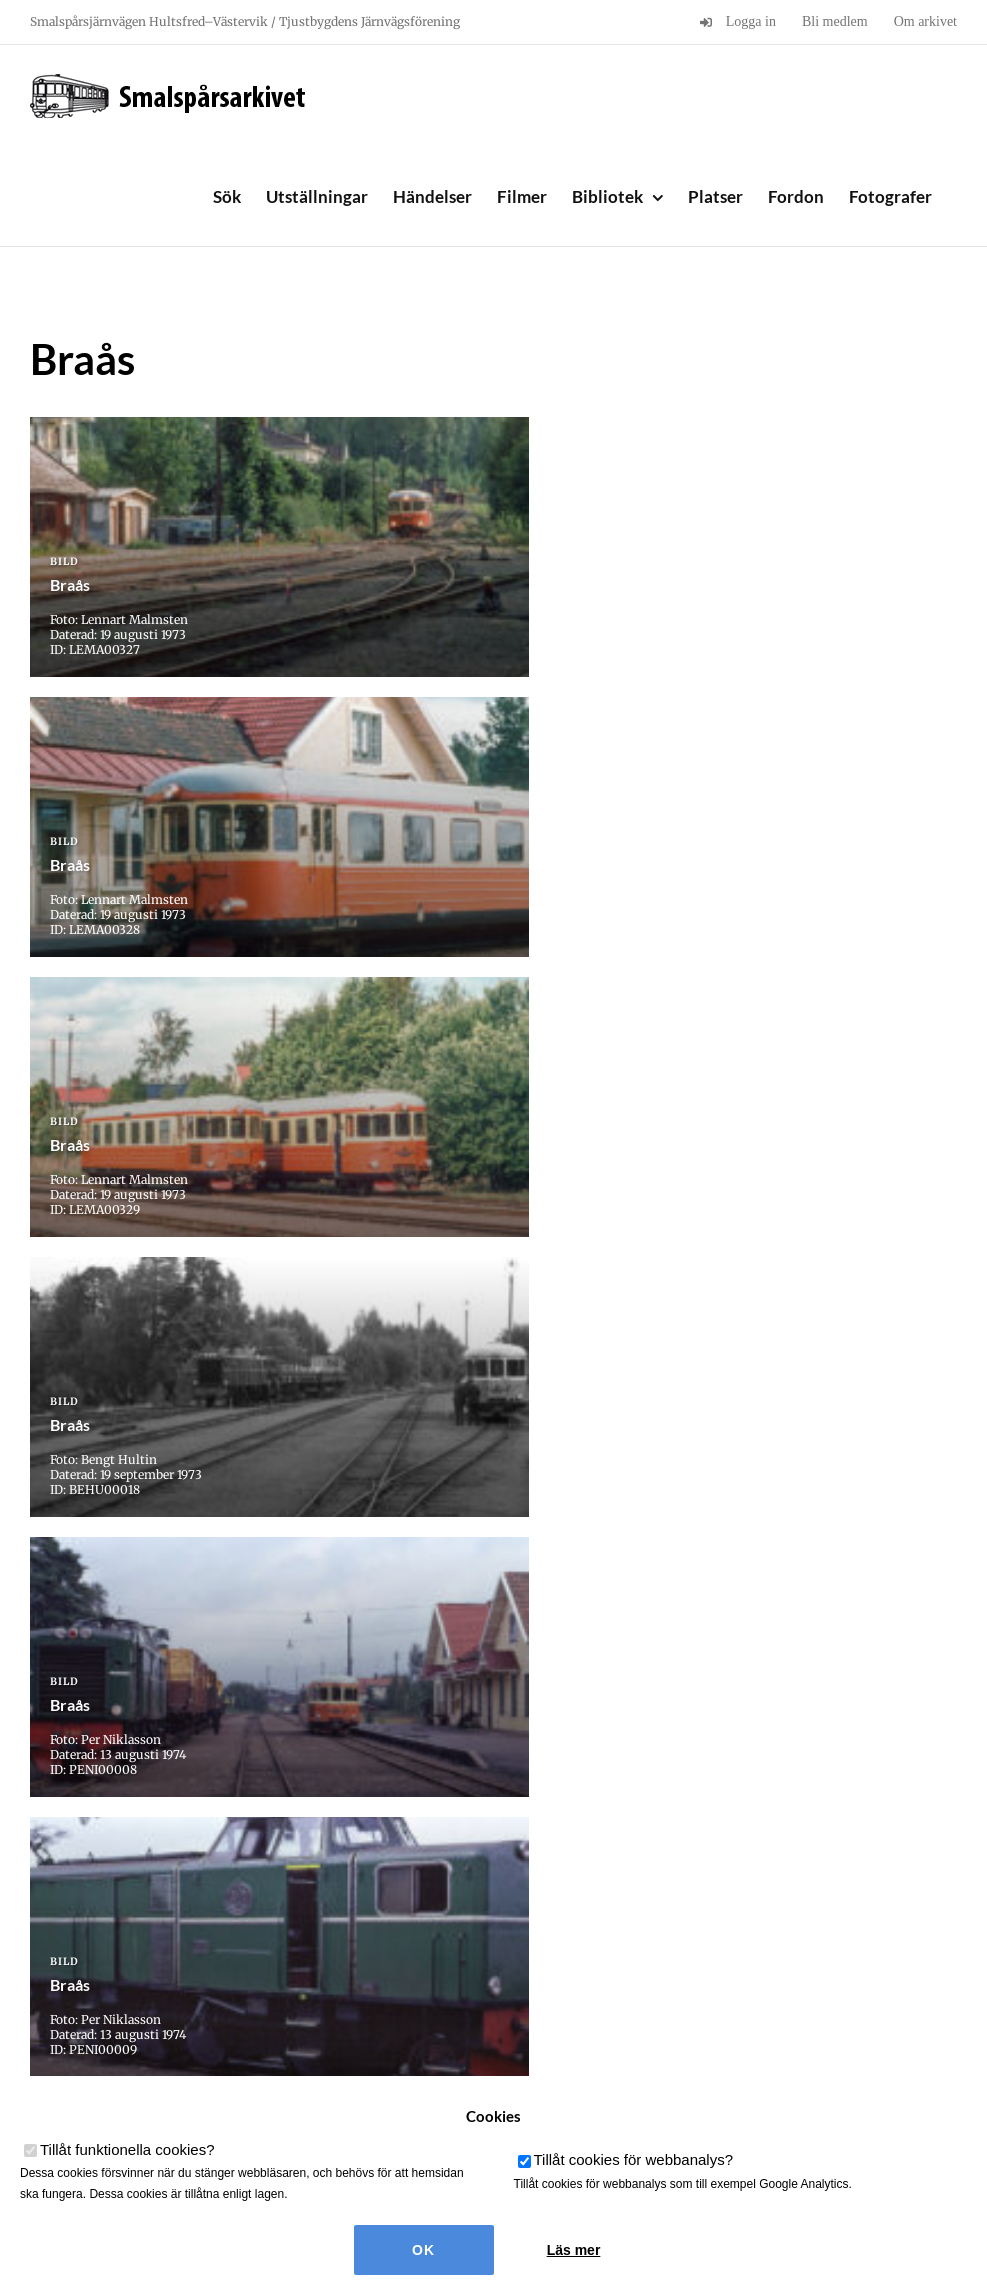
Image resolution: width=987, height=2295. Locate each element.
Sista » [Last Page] (664, 1929)
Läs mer (574, 2250)
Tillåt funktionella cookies (127, 2149)
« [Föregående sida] (322, 1929)
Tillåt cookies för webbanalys (634, 2159)
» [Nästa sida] (616, 1929)
